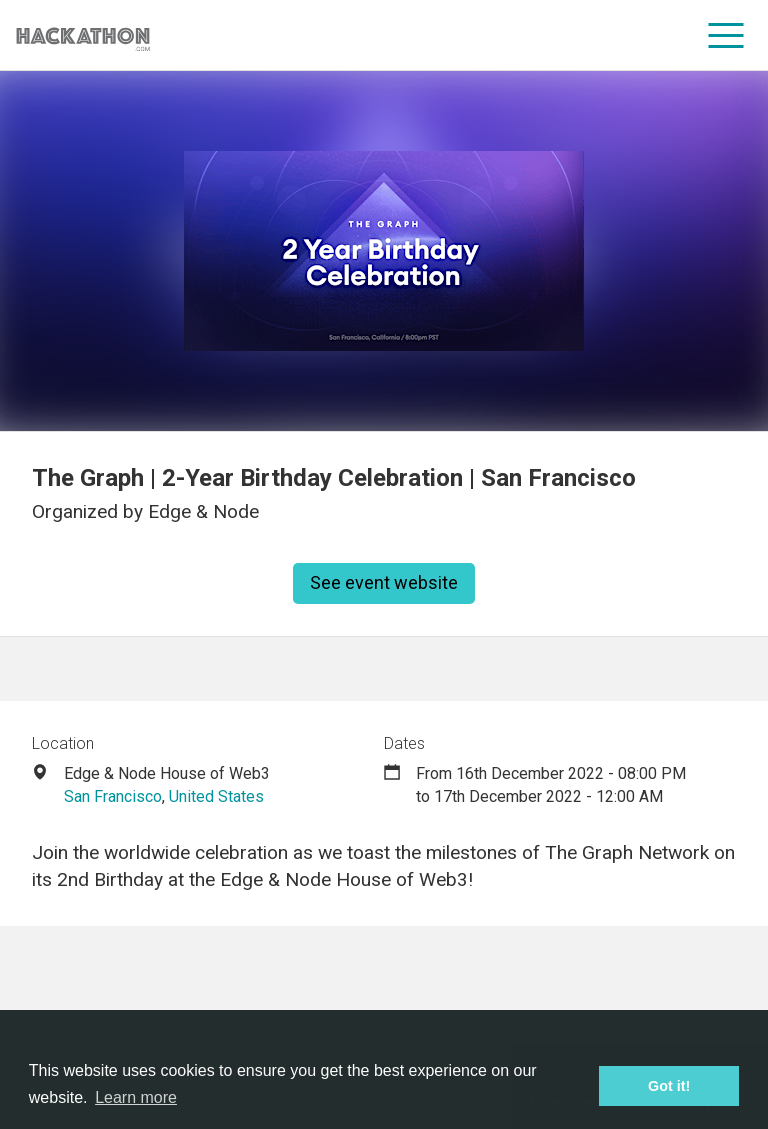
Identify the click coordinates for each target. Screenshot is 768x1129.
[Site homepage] (83, 35)
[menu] (726, 35)
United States (216, 796)
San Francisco (113, 796)
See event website (384, 582)
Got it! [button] (669, 1086)
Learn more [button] (136, 1097)
